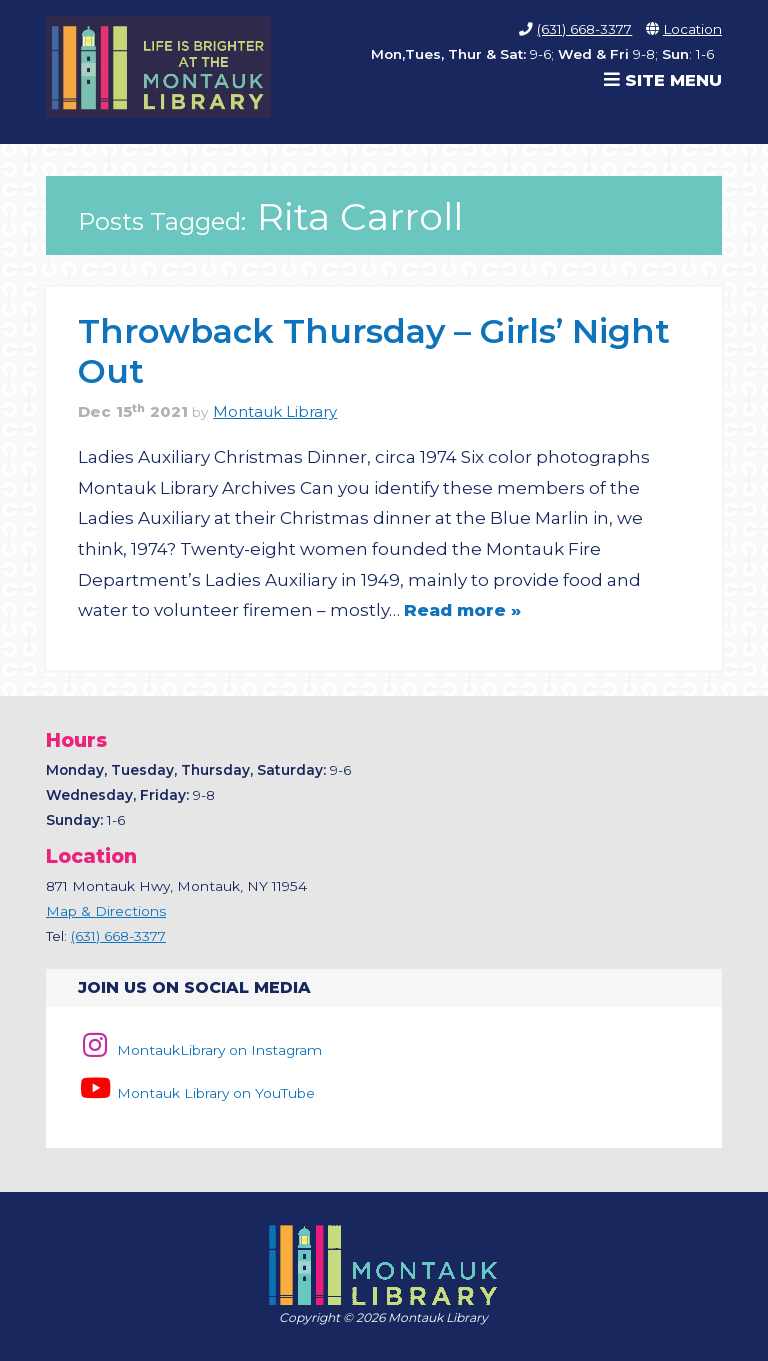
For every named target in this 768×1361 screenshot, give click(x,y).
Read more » (462, 610)
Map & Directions (106, 911)
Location (692, 29)
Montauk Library (275, 412)
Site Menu (663, 80)
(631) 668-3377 (584, 29)
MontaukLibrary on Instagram (199, 1050)
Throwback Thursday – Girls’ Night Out (374, 350)
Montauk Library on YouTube (196, 1093)
